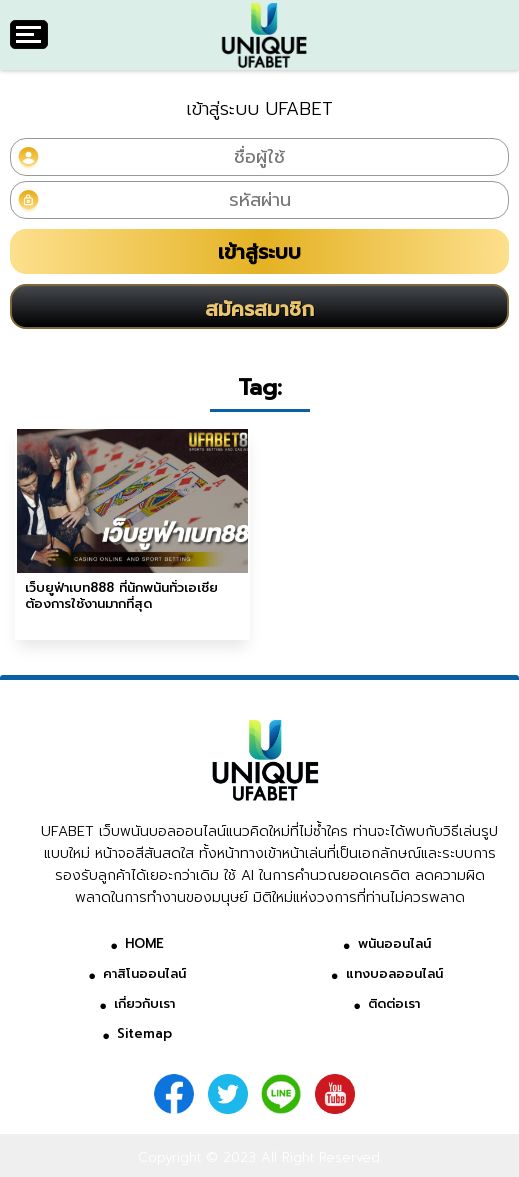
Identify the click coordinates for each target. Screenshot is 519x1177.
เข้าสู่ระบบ (259, 252)
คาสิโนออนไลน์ (144, 973)
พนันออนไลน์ (394, 943)
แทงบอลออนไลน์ (394, 973)
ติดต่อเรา (394, 1003)
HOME (144, 943)
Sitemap (144, 1033)
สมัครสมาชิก (259, 309)
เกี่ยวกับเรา (144, 1003)
